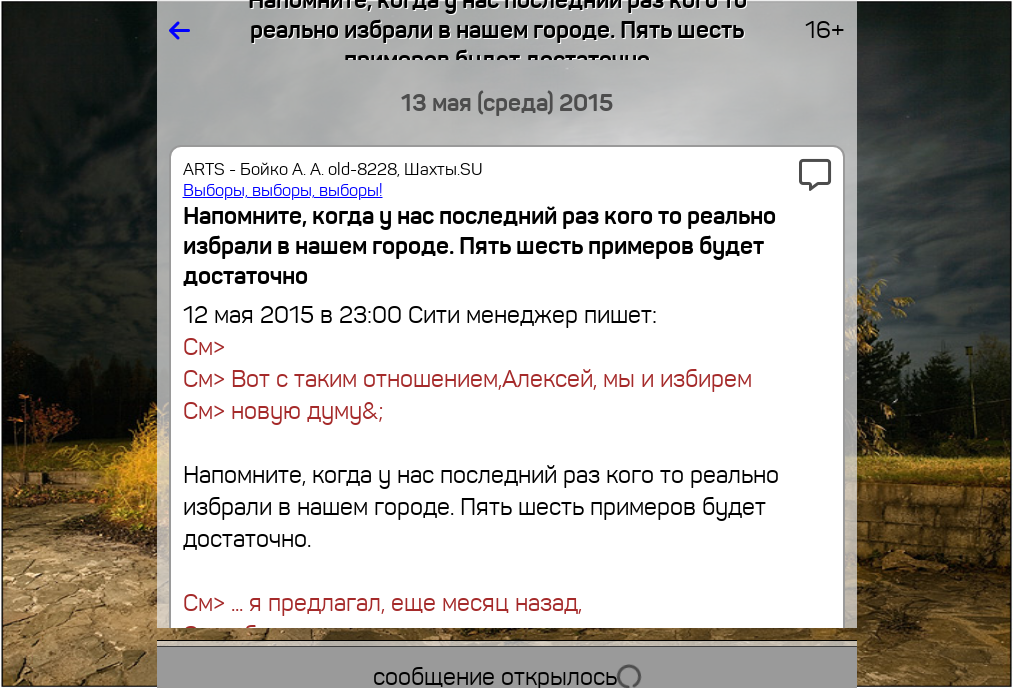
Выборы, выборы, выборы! (283, 190)
